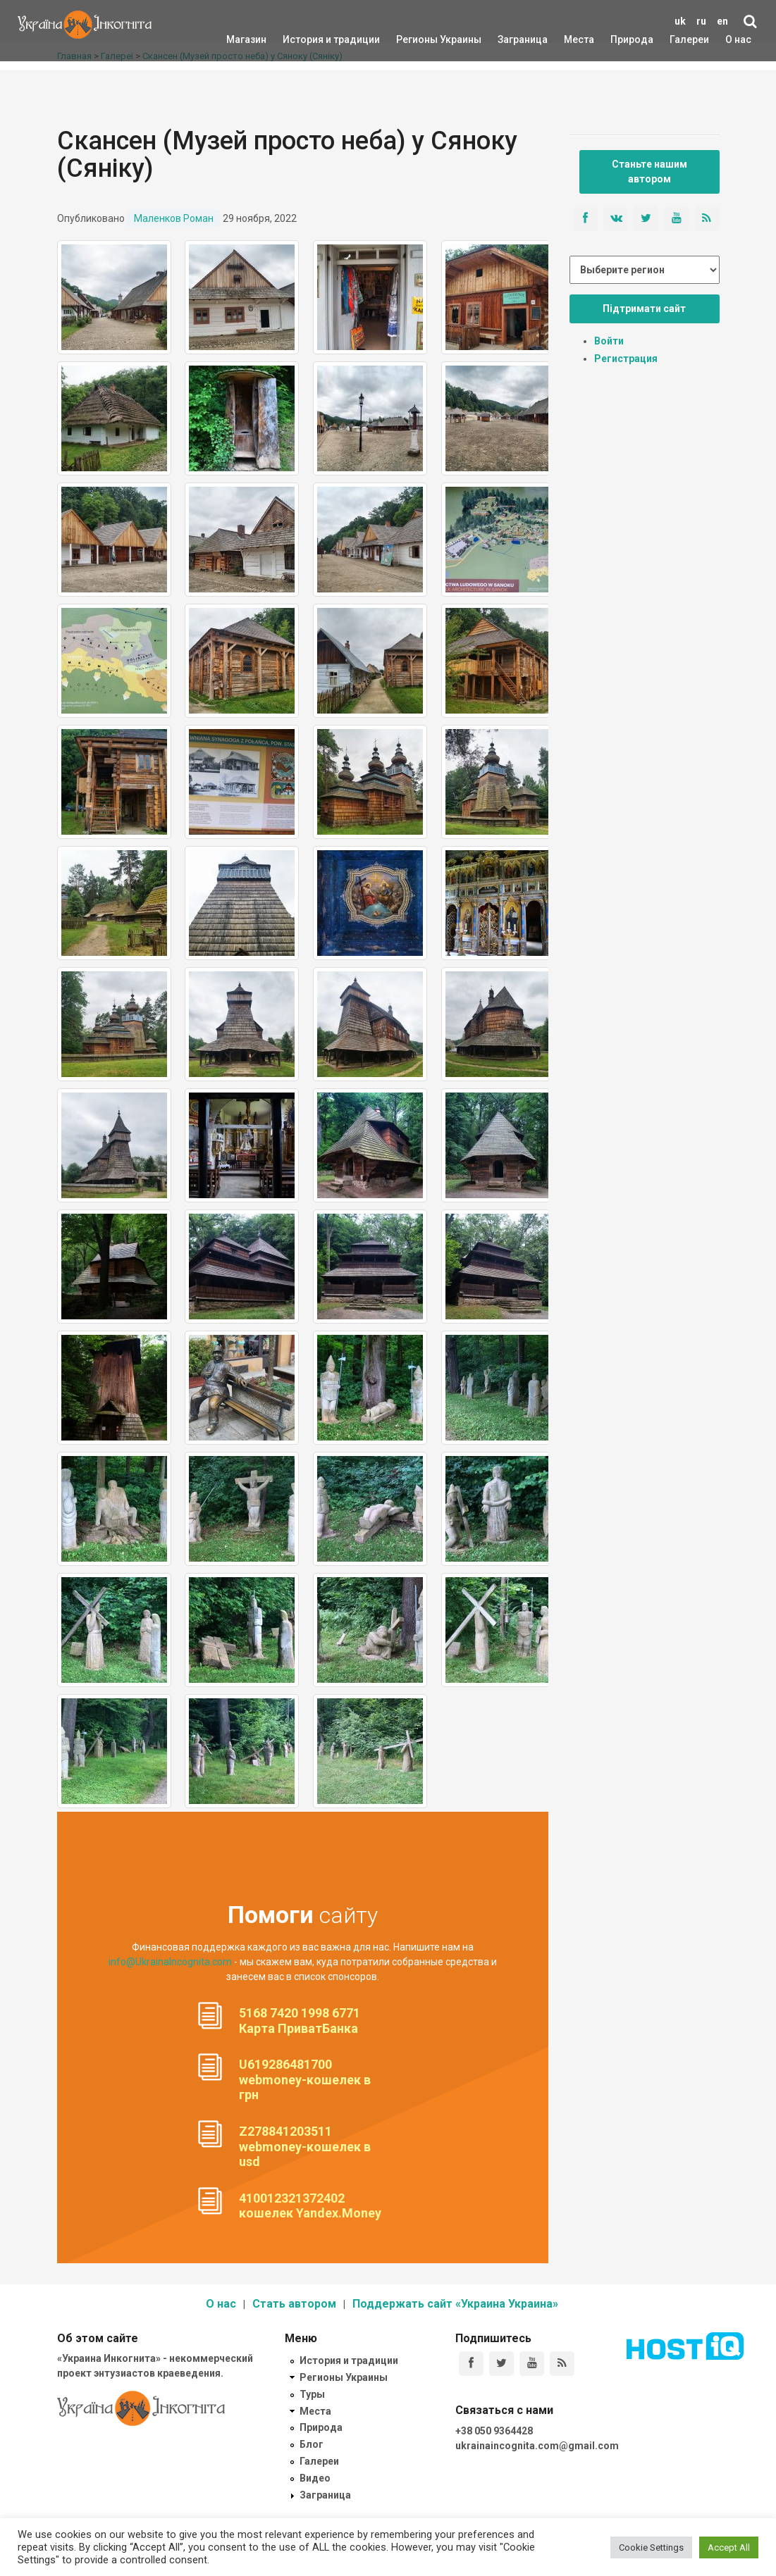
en (722, 21)
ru (701, 21)
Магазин (246, 39)
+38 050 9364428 (494, 2431)
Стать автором (294, 2303)
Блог (312, 2444)
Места (571, 39)
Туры (312, 2394)
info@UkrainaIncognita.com (170, 1961)
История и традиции (307, 39)
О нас (738, 39)
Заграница (510, 39)
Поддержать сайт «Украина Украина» (455, 2303)
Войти (609, 341)
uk (680, 21)
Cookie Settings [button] (651, 2547)
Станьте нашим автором (649, 171)
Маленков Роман (174, 218)
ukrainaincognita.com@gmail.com (537, 2445)
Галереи (689, 39)
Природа (621, 39)
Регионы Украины (417, 39)
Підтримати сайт (644, 308)
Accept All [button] (729, 2547)
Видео (315, 2478)
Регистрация (626, 358)
